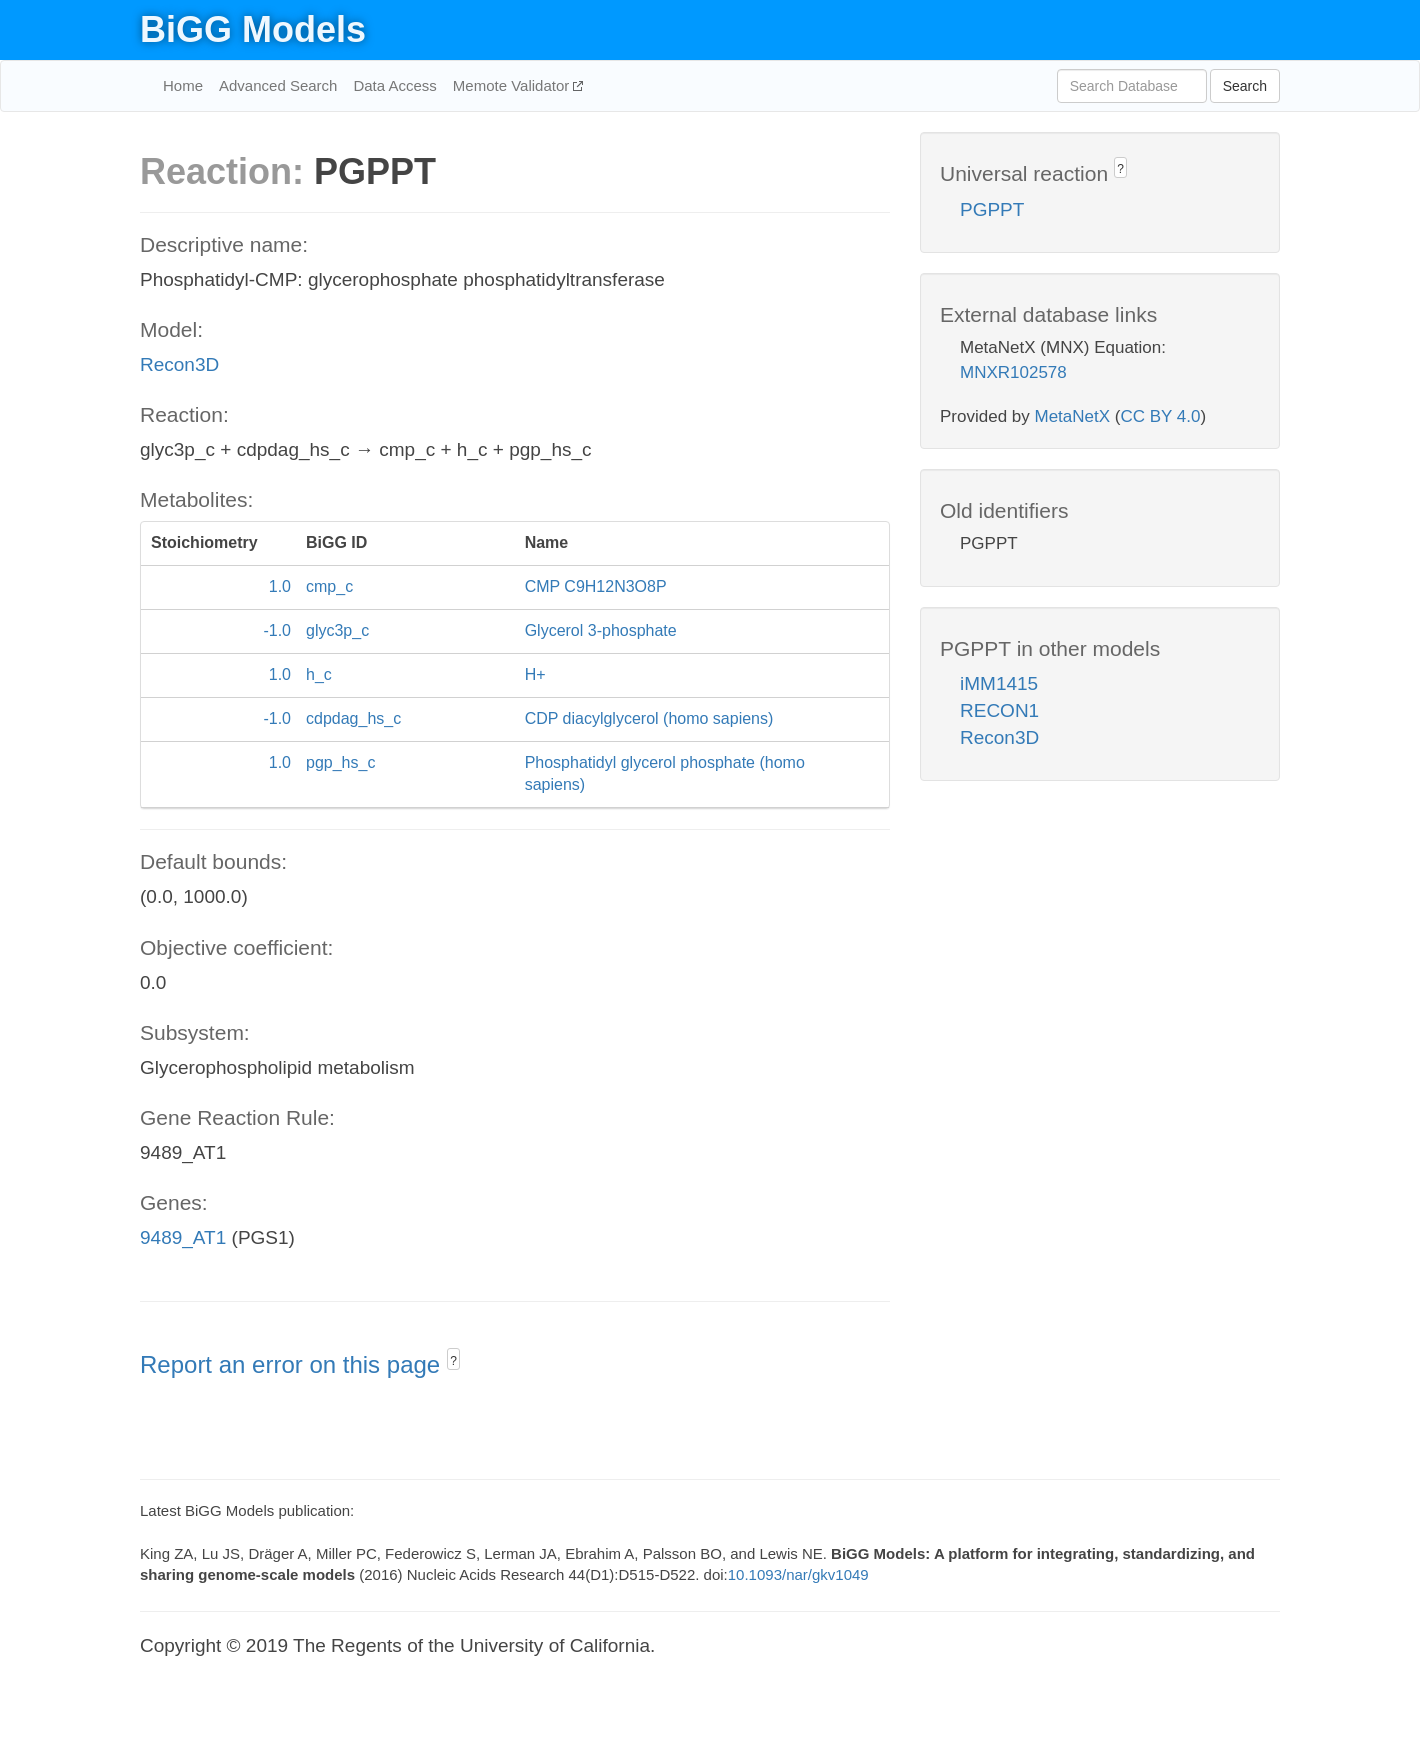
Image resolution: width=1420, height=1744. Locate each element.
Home (183, 85)
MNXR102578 (1013, 372)
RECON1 (999, 710)
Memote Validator (513, 85)
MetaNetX (1073, 416)
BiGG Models (253, 29)
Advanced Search (278, 85)
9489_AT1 (183, 1237)
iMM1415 (999, 683)
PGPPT (992, 209)
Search (1245, 86)
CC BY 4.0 (1160, 416)
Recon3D (179, 364)
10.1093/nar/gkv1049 (798, 1574)
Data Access (394, 85)
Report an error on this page (293, 1364)
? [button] (453, 1361)
